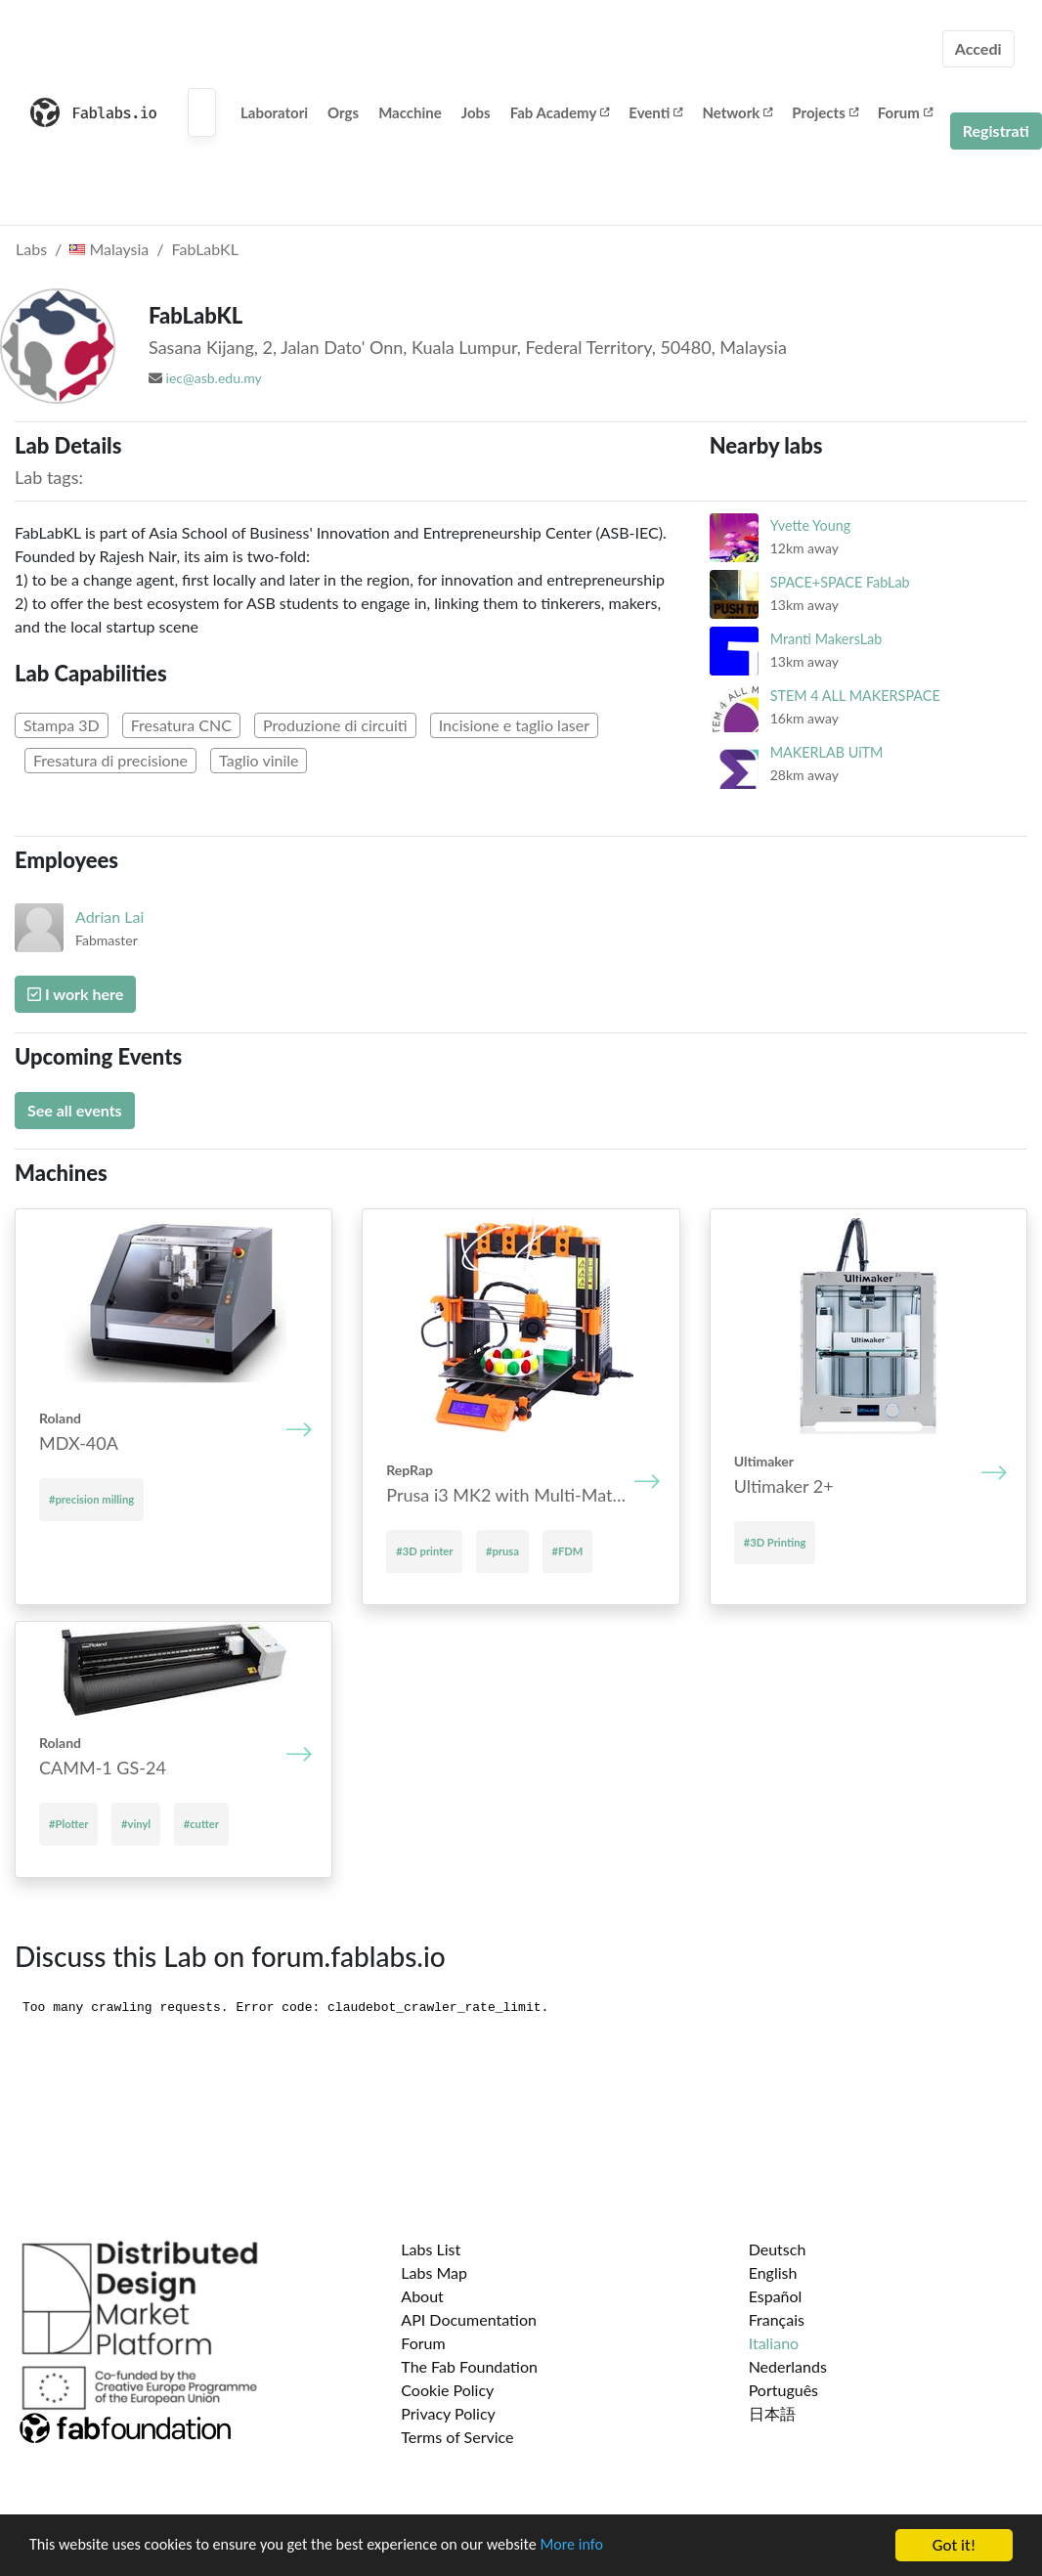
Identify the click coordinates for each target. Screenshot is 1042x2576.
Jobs (476, 112)
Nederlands (788, 2366)
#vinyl (136, 1823)
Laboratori (274, 112)
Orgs (343, 112)
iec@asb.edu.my (214, 378)
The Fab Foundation (469, 2366)
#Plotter (68, 1823)
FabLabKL (205, 249)
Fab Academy (560, 112)
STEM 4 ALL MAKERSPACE (855, 695)
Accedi (978, 48)
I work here (75, 993)
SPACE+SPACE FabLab (840, 582)
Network (737, 112)
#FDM (568, 1551)
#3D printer (424, 1551)
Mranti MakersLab (826, 639)
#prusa (502, 1551)
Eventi (655, 112)
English (773, 2272)
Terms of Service (457, 2436)
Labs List (430, 2249)
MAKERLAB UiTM (827, 752)
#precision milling (91, 1499)
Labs (31, 249)
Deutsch (777, 2249)
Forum (905, 112)
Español (776, 2296)
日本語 (772, 2413)
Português (783, 2389)
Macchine (410, 112)
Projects (824, 112)
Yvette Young (810, 525)
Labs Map (434, 2272)
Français (776, 2319)
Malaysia (109, 249)
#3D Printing (775, 1542)
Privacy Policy (448, 2413)
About (422, 2296)
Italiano (774, 2343)
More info (601, 2546)
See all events (74, 1110)
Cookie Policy (447, 2389)
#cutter (201, 1823)
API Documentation (469, 2319)
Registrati (996, 130)
